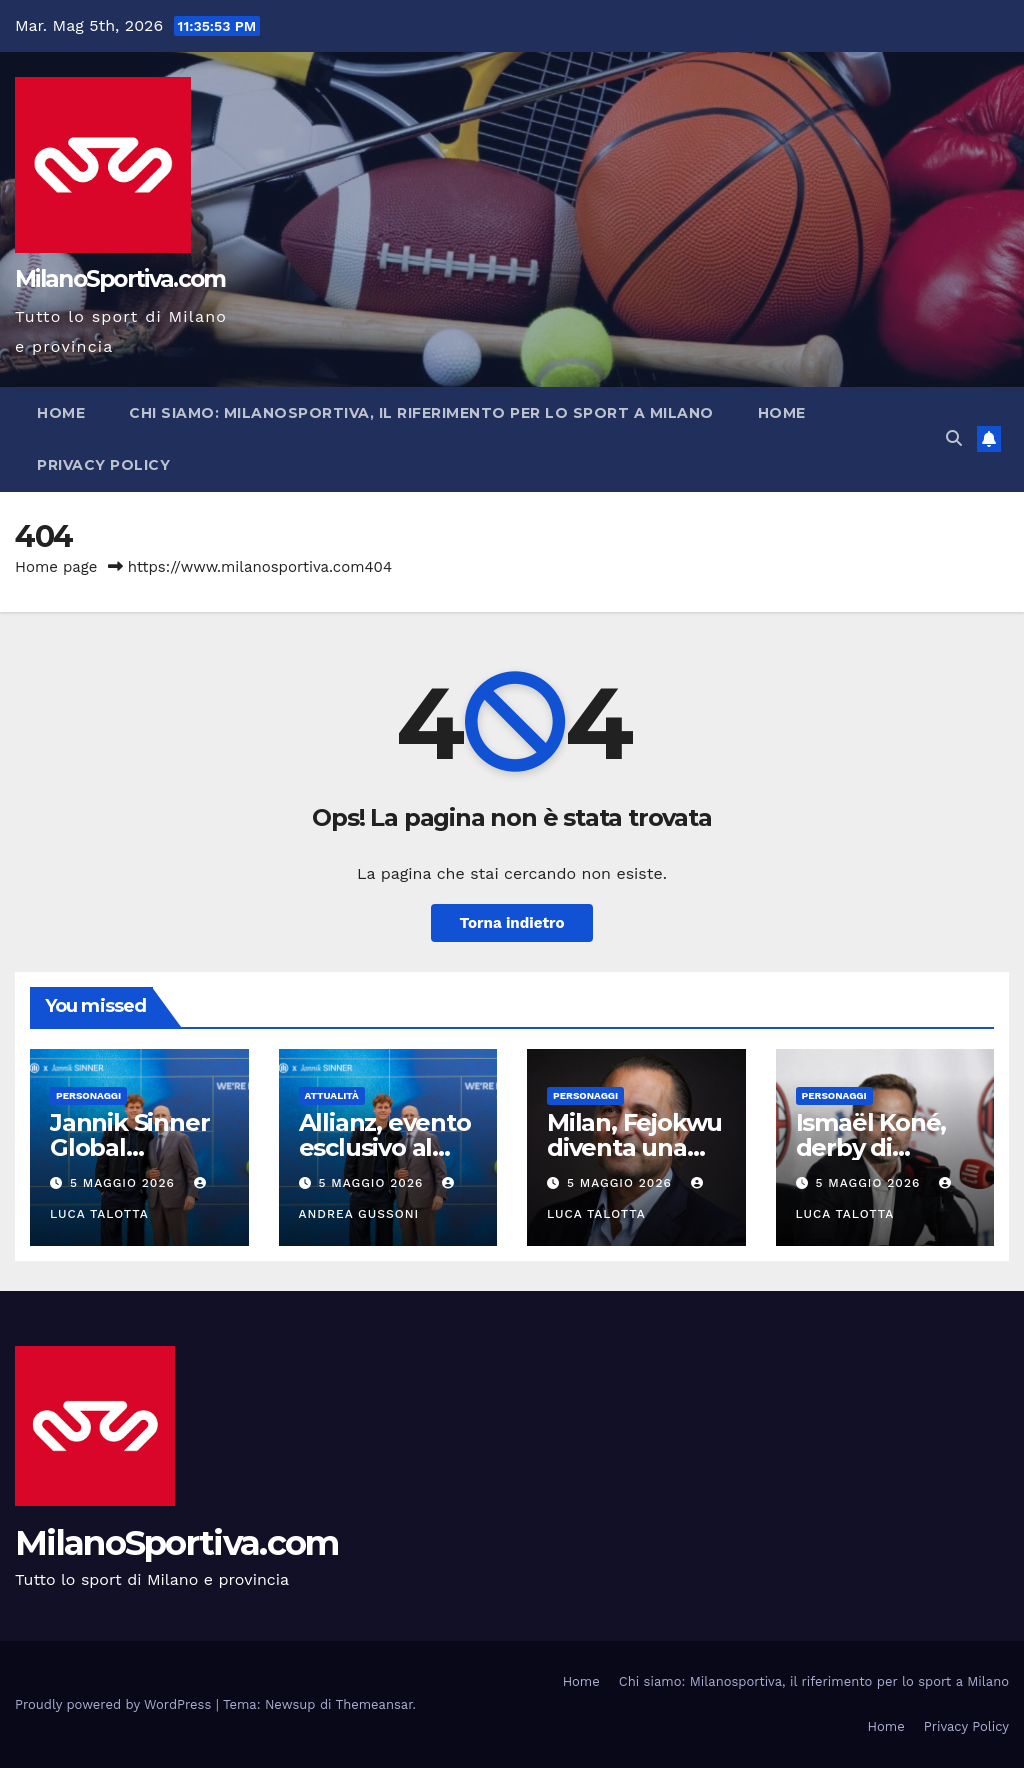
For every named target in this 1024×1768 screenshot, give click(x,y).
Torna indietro (511, 923)
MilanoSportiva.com (120, 279)
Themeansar (374, 1704)
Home (61, 413)
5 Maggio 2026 (125, 1183)
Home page (56, 567)
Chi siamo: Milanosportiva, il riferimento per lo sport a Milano (421, 413)
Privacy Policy (103, 465)
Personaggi (88, 1095)
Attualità (332, 1095)
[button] (954, 438)
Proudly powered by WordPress (115, 1704)
